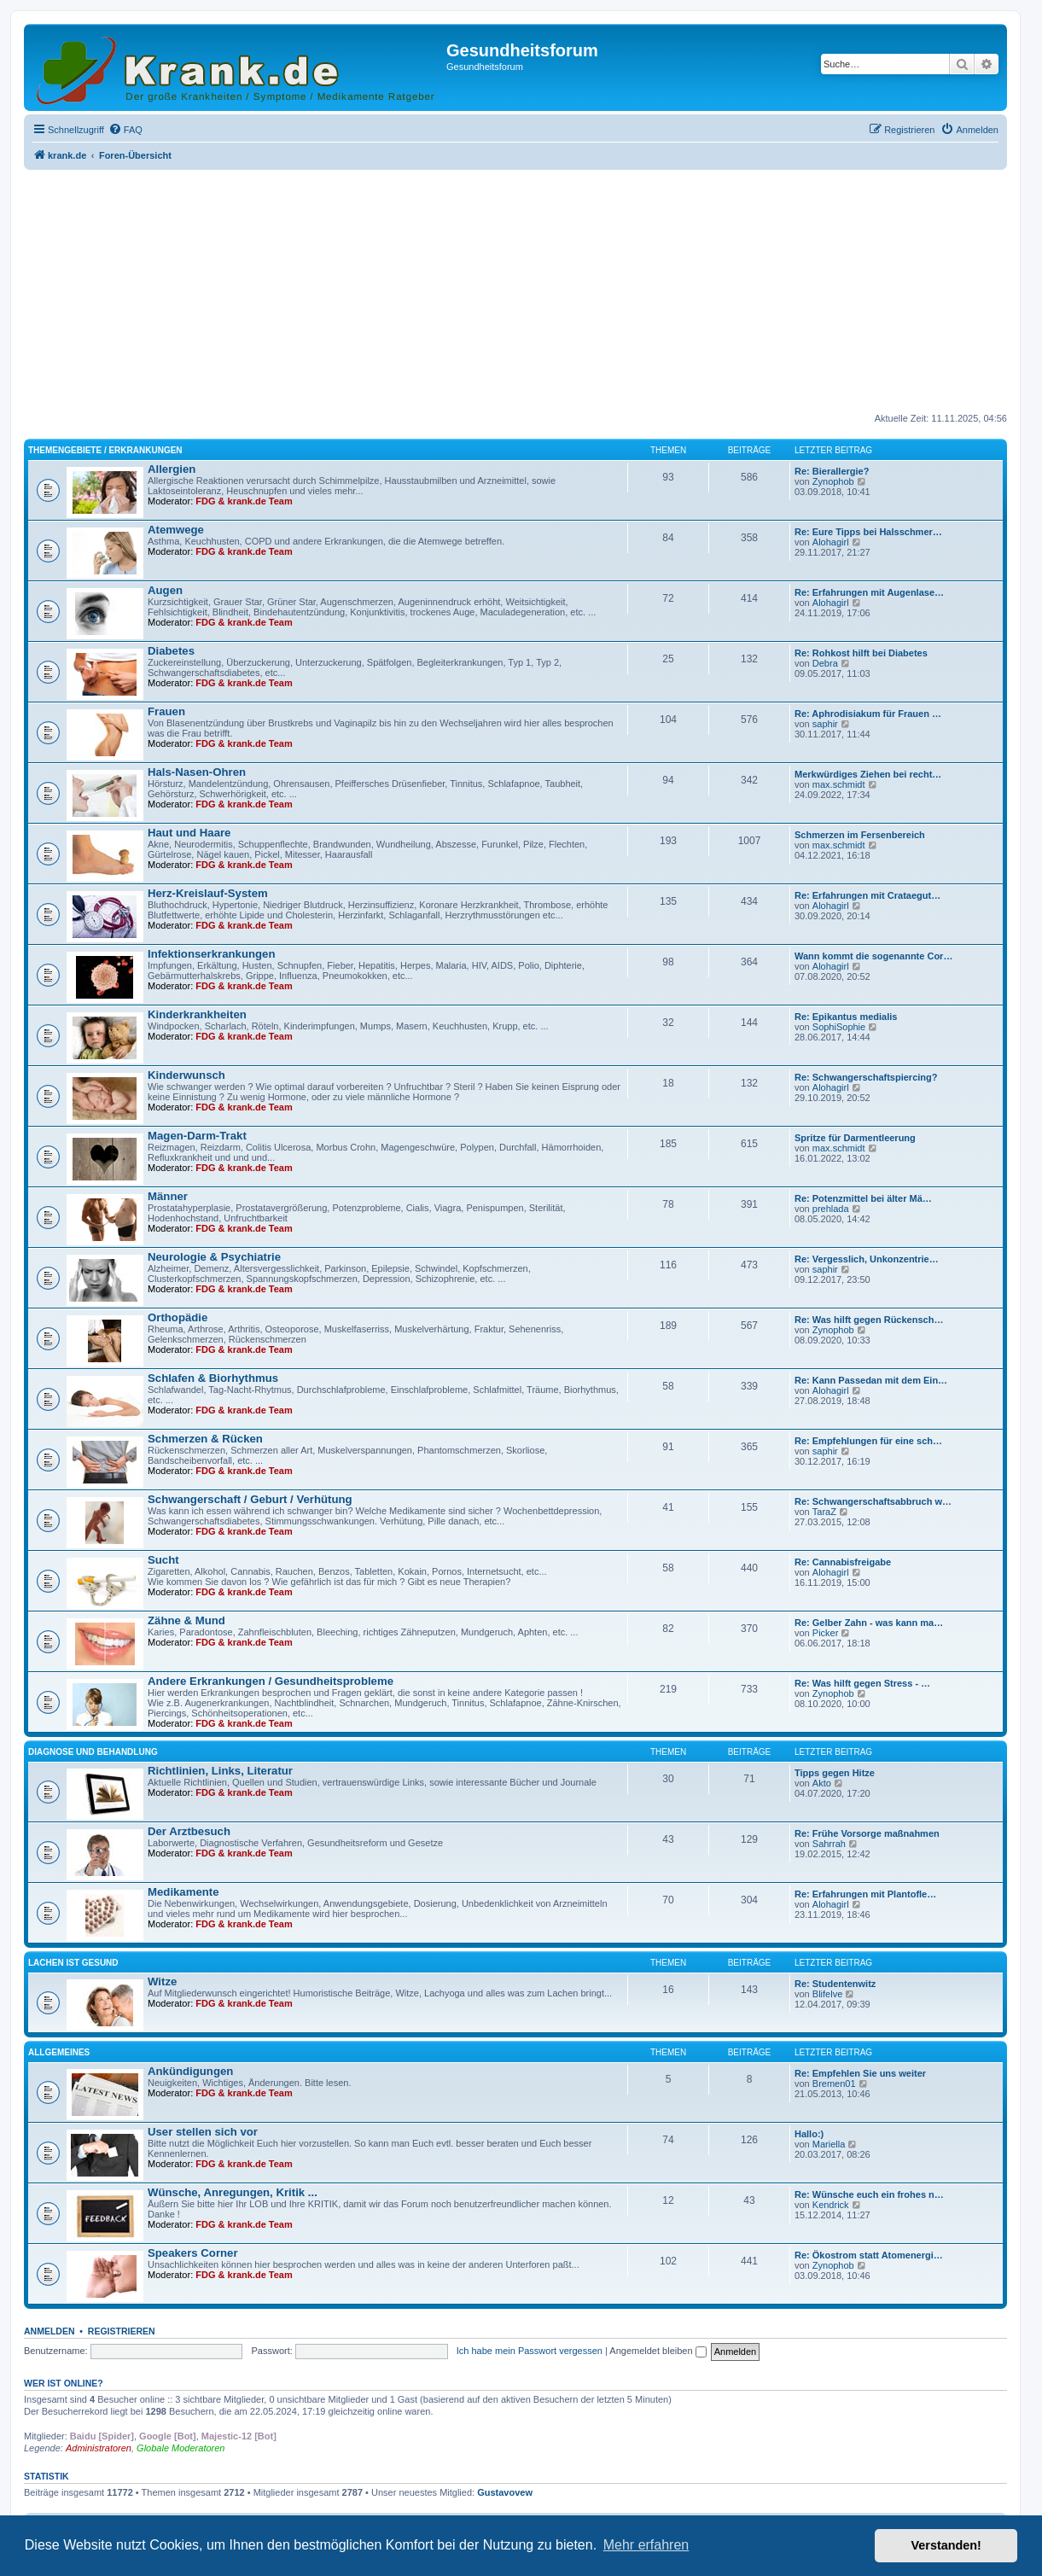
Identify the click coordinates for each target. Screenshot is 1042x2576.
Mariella (829, 2144)
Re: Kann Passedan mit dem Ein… (871, 1380)
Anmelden (49, 2331)
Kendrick (830, 2205)
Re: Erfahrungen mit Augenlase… (869, 592)
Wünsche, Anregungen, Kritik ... (232, 2192)
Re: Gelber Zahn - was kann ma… (869, 1622)
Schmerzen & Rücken (205, 1438)
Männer (168, 1196)
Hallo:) (809, 2134)
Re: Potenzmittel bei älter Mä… (863, 1198)
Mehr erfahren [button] (646, 2545)
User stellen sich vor (203, 2131)
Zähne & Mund (186, 1620)
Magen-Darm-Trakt (197, 1135)
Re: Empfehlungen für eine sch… (868, 1441)
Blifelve (827, 1994)
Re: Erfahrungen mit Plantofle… (865, 1894)
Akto (821, 1783)
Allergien (171, 469)
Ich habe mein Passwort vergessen (529, 2351)
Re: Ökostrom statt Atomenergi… (869, 2255)
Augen (165, 590)
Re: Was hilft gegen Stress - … (862, 1683)
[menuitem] (125, 129)
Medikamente (183, 1891)
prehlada (830, 1208)
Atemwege (176, 529)
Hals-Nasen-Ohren (197, 772)
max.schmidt (838, 784)
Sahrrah (829, 1844)
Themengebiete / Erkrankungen (105, 450)
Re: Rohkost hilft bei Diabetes (861, 653)
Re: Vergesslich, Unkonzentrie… (867, 1259)
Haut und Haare (189, 832)
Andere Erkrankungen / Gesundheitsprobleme (270, 1681)
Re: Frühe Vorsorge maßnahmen (867, 1833)
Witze (162, 1981)
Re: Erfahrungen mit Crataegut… (867, 895)
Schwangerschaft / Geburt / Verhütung (250, 1499)
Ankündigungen (190, 2071)
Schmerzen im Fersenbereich (860, 835)
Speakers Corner (193, 2253)
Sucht (163, 1559)
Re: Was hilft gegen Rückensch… (869, 1319)
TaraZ (824, 1512)
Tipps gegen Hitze (835, 1773)
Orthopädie (177, 1317)
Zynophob (833, 481)
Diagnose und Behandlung (93, 1752)
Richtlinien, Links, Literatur (220, 1770)
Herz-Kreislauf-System (208, 893)
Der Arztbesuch (189, 1831)
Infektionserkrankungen (212, 953)
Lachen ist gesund (73, 1962)
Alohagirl (830, 542)
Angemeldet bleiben (657, 2351)
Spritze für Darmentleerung (855, 1138)
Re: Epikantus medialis (846, 1016)
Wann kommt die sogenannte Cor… (873, 956)
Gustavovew (505, 2492)
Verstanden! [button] (946, 2545)
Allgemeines (59, 2052)
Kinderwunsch (186, 1075)
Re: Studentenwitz (835, 1984)
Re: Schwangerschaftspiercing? (866, 1077)
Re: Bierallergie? (832, 471)
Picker (825, 1633)
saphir (825, 724)
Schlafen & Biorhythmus (213, 1378)
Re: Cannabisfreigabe (843, 1562)
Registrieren (121, 2331)
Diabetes (171, 650)
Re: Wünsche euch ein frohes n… (869, 2194)
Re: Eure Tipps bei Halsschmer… (868, 532)
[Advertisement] (515, 292)
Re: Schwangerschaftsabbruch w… (873, 1501)
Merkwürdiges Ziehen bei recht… (868, 774)
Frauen (166, 711)
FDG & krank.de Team (244, 501)
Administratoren (98, 2448)
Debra (825, 663)
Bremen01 (834, 2083)
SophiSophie (838, 1027)
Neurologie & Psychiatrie (214, 1256)
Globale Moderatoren (180, 2448)
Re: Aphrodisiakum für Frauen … (868, 713)
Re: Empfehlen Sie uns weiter (860, 2073)
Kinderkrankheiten (197, 1014)
